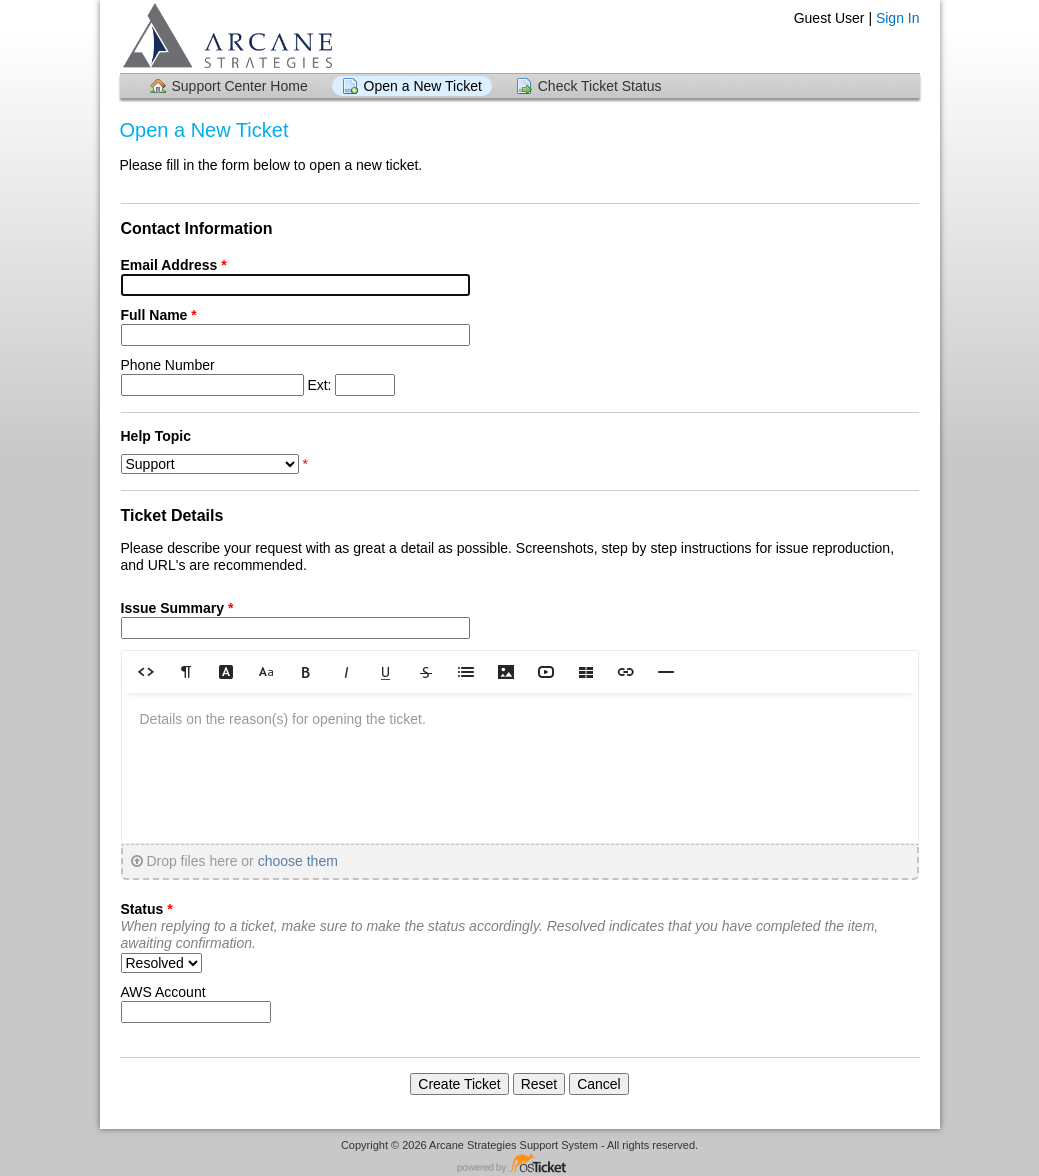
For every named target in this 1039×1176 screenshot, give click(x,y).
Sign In (898, 18)
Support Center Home (240, 86)
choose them (298, 861)
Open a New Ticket (423, 86)
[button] (146, 671)
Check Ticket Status (600, 86)
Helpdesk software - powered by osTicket (520, 1164)
